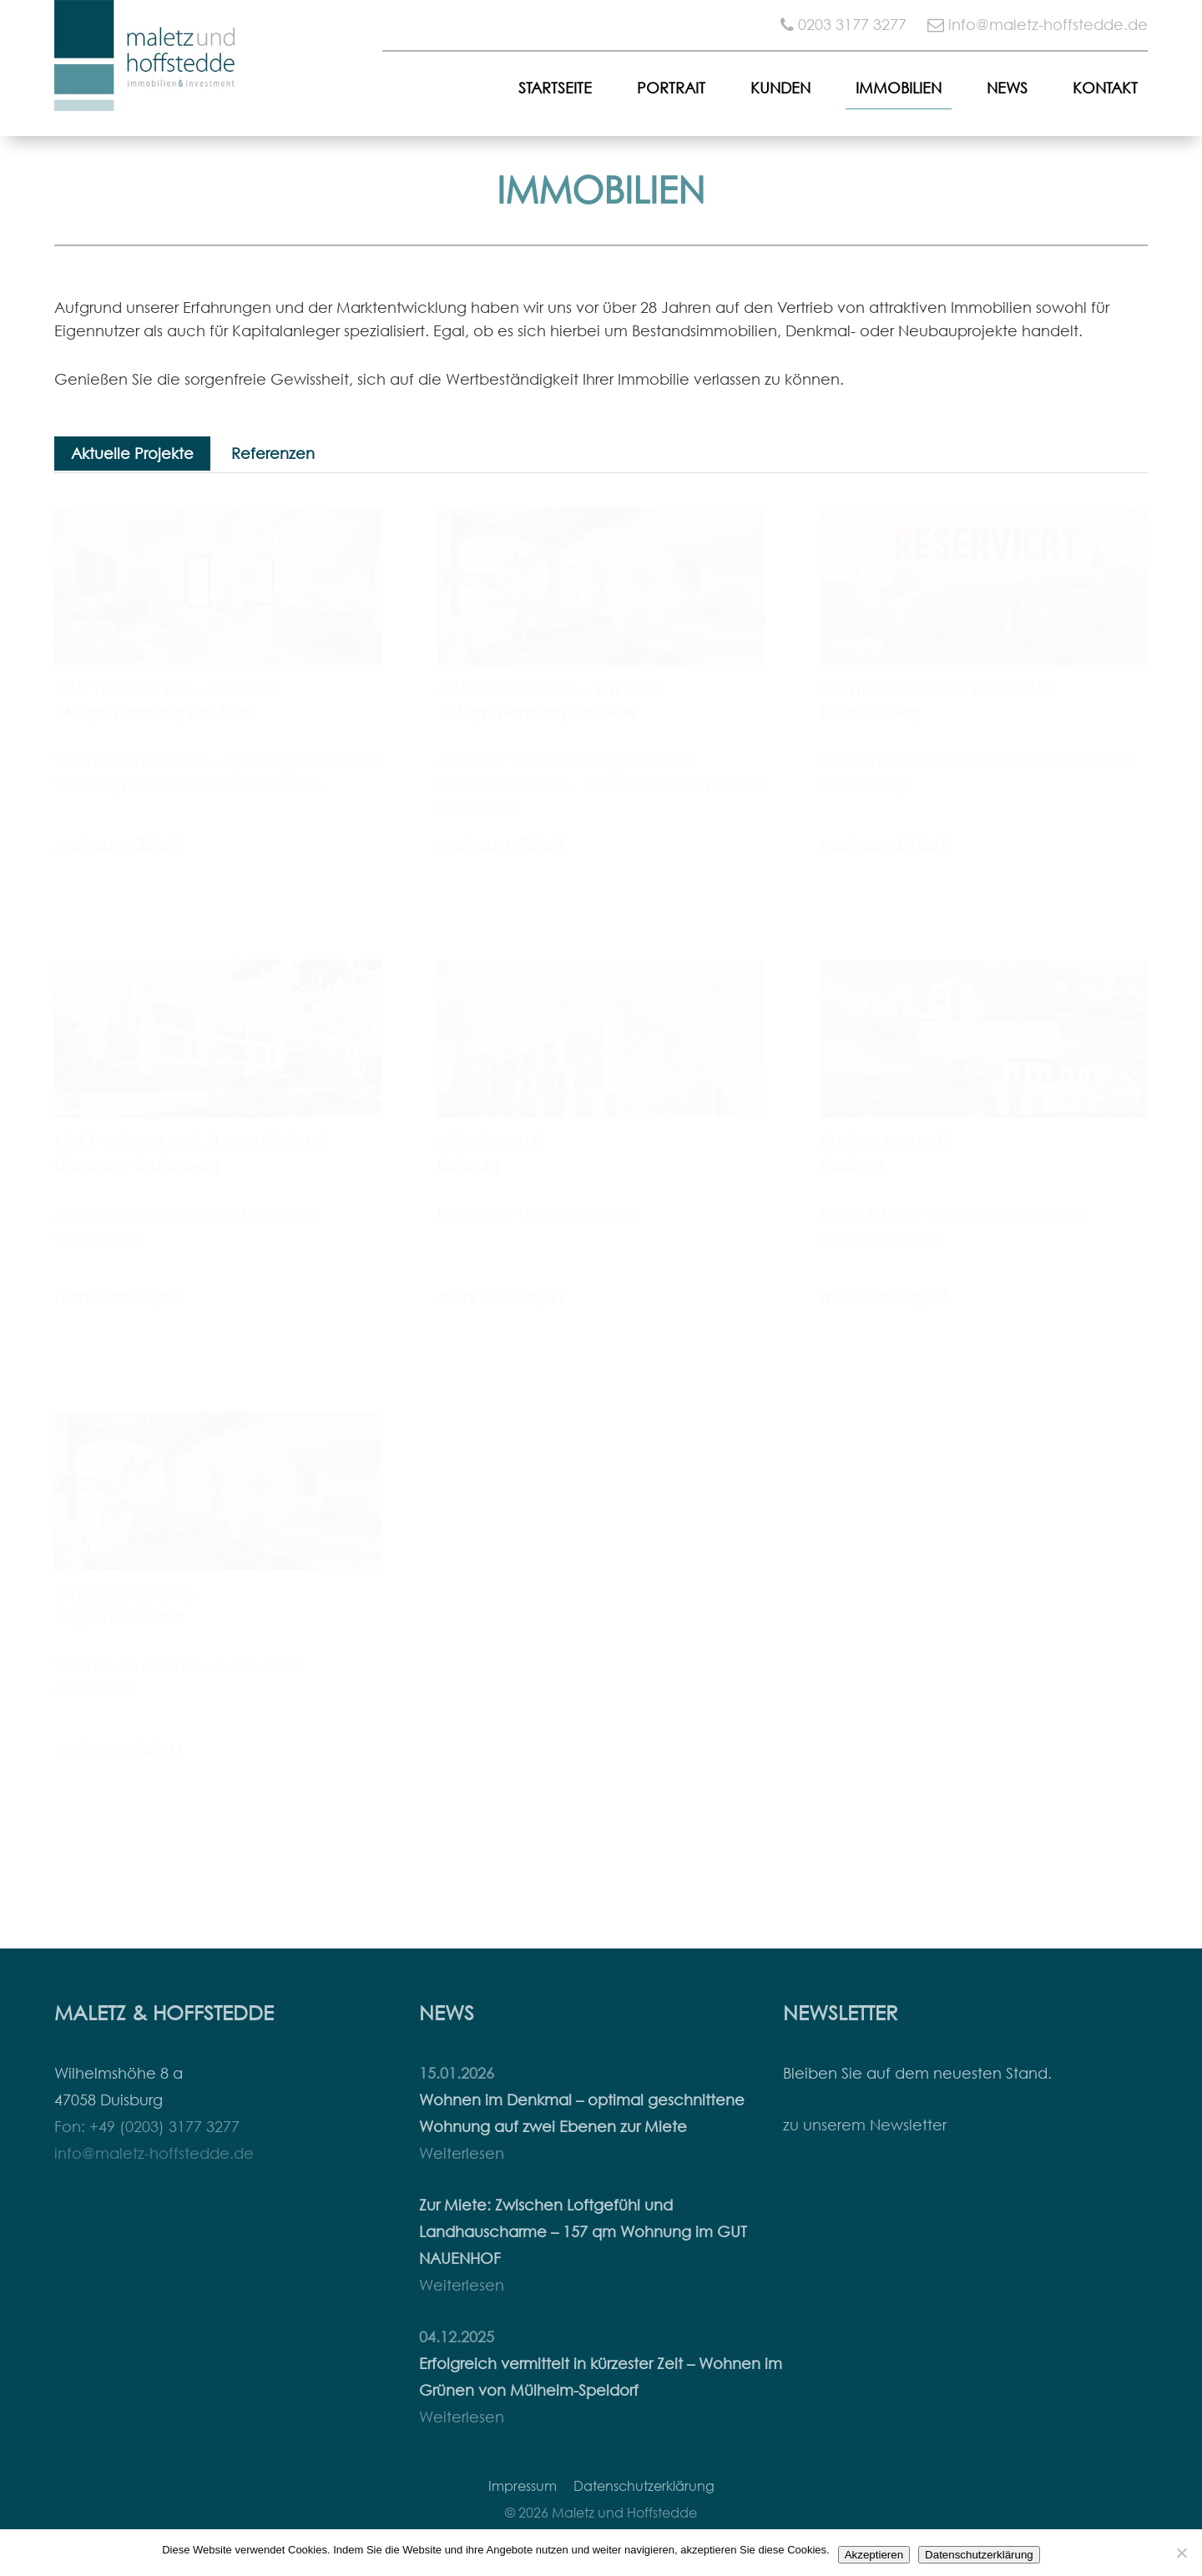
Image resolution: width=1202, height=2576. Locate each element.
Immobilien (899, 88)
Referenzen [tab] (273, 453)
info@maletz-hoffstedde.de (1048, 24)
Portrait (671, 88)
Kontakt (1105, 88)
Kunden (780, 88)
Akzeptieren (874, 2554)
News (1007, 88)
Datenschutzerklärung (644, 2486)
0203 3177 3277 (852, 24)
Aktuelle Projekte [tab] (132, 453)
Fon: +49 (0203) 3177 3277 (147, 2126)
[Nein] (1181, 2552)
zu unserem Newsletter (865, 2125)
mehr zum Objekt (116, 844)
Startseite (555, 88)
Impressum (522, 2486)
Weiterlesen (461, 2153)
